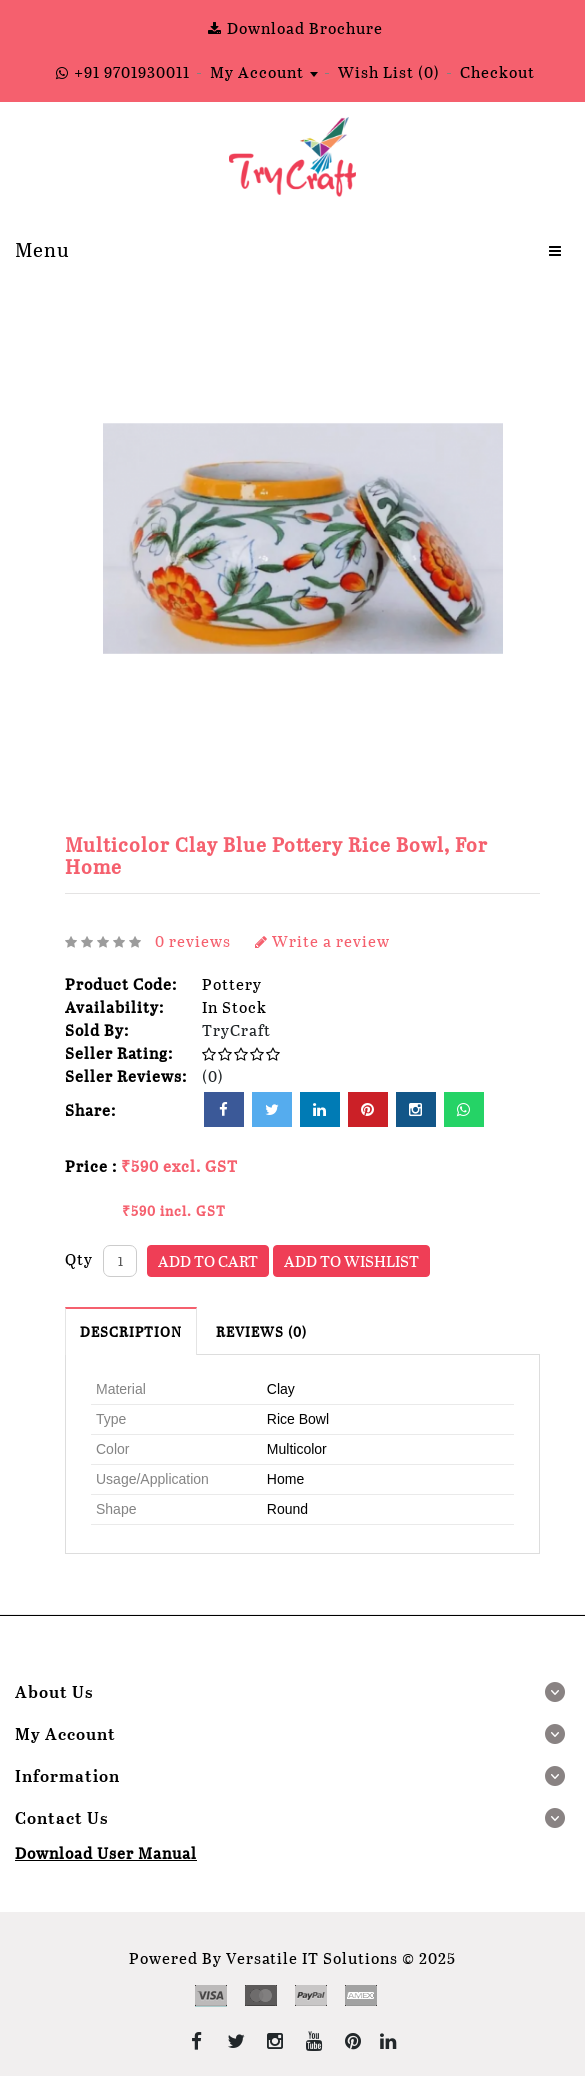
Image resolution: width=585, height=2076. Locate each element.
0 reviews (193, 940)
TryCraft (236, 1029)
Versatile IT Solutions (312, 1957)
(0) (213, 1075)
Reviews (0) (261, 1331)
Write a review (322, 940)
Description (131, 1331)
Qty (79, 1258)
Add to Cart (208, 1260)
